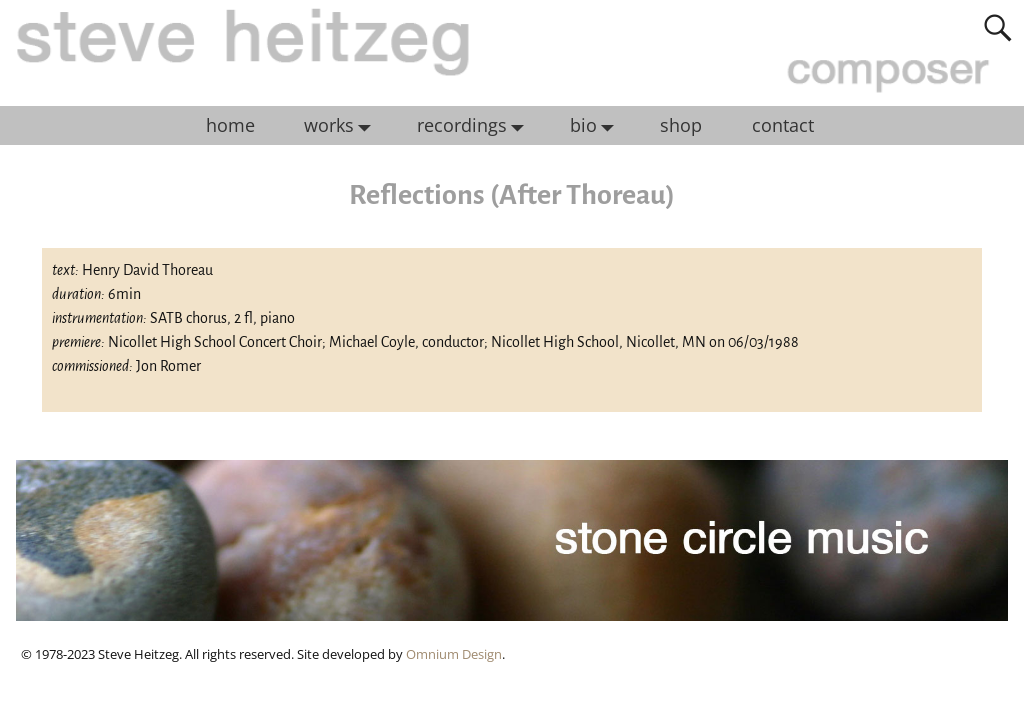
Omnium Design (454, 654)
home (230, 125)
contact (783, 125)
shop (681, 125)
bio (597, 126)
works (342, 126)
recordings (475, 126)
